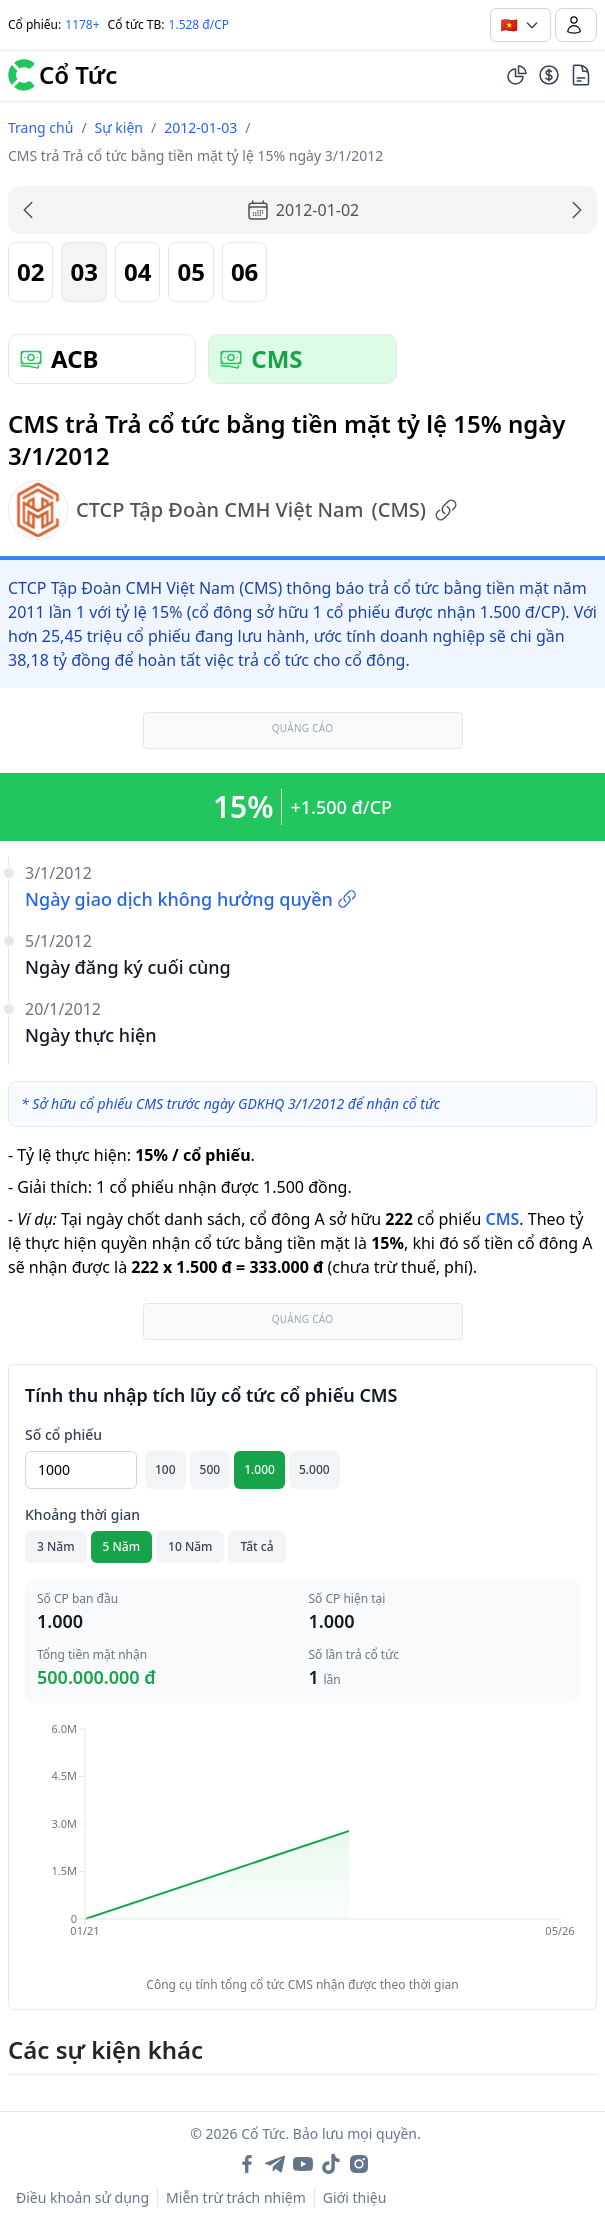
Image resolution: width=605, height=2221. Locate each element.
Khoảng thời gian (82, 1514)
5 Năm (122, 1546)
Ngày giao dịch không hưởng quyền (191, 899)
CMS (502, 1219)
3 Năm (56, 1546)
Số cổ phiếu (63, 1434)
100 (165, 1469)
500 (210, 1469)
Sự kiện (119, 127)
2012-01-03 (200, 127)
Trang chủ (40, 127)
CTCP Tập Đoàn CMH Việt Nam (233, 510)
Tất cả (256, 1546)
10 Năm (190, 1546)
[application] (302, 1844)
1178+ (82, 24)
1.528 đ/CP (199, 24)
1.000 (259, 1469)
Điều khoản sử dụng (82, 2197)
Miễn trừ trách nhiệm (236, 2197)
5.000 (314, 1469)
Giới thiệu (355, 2197)
